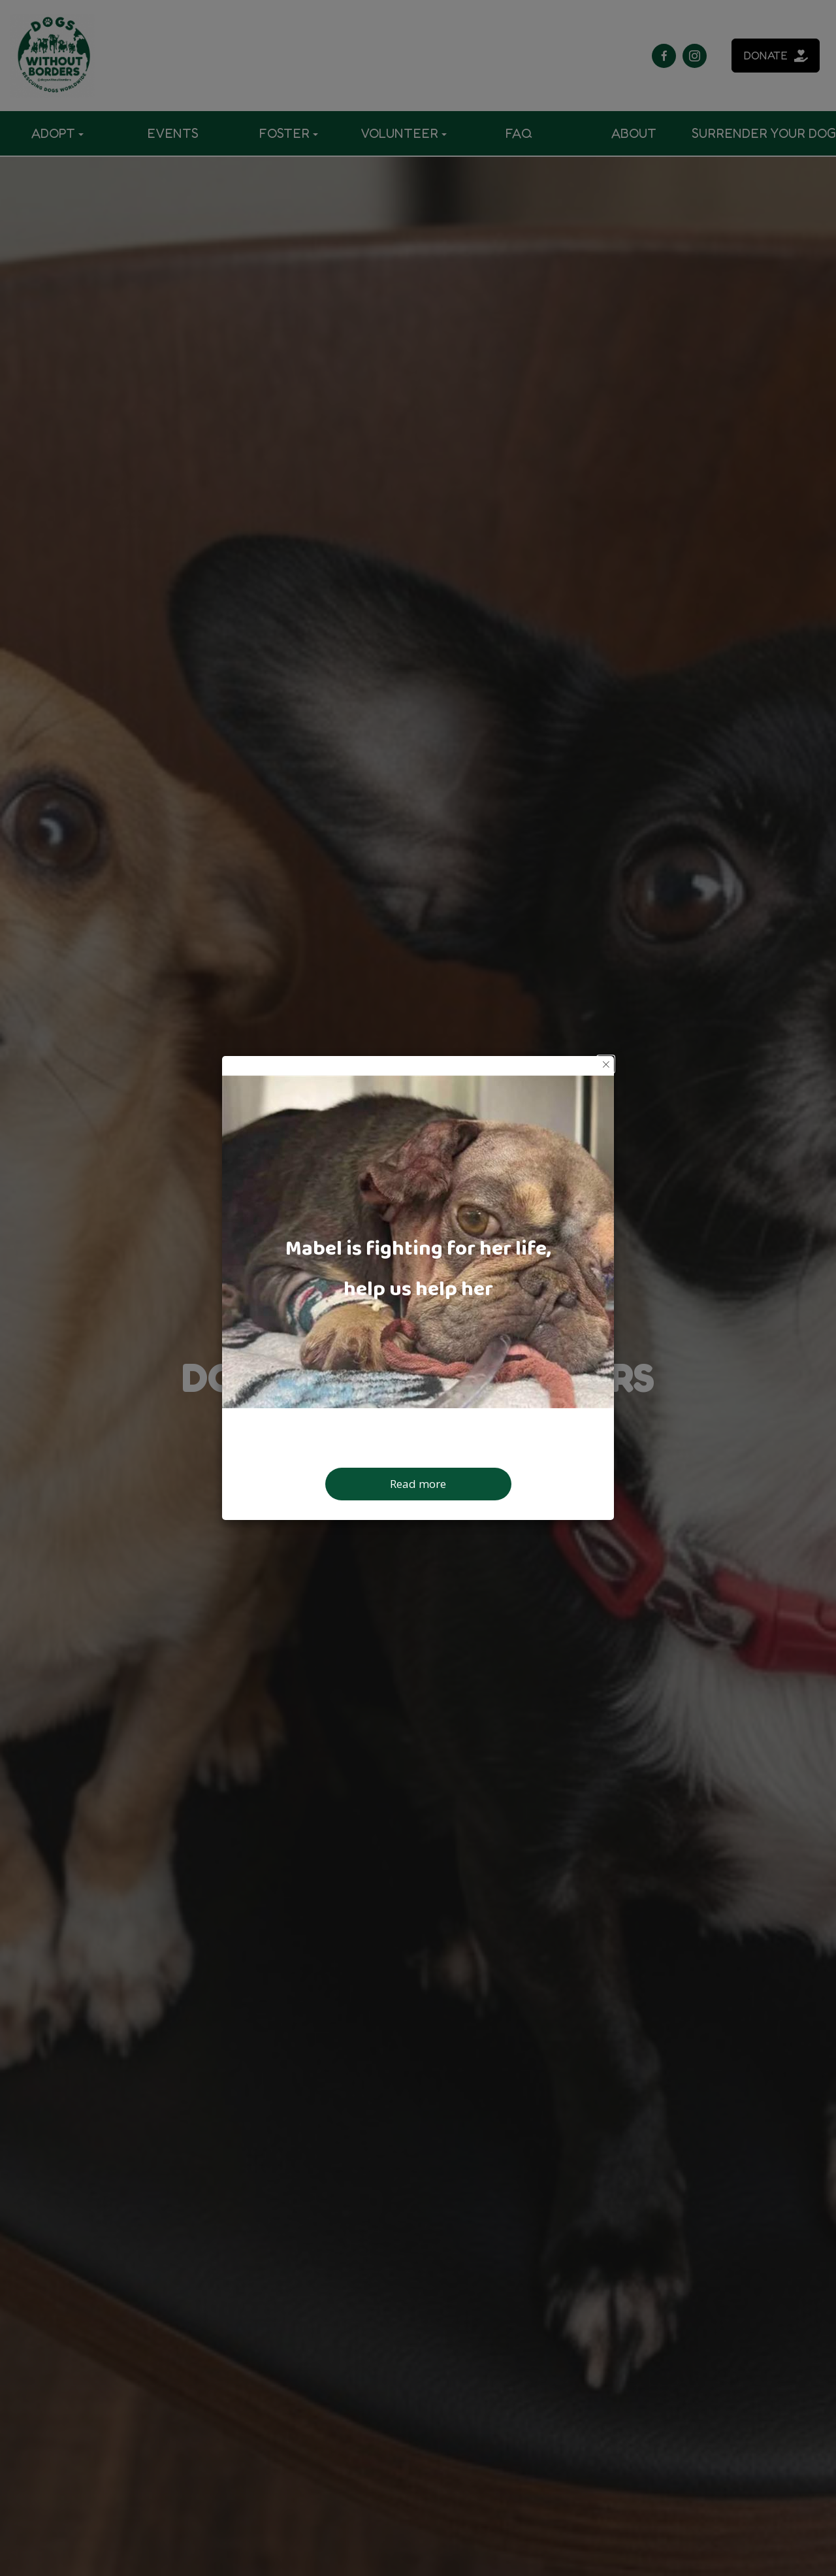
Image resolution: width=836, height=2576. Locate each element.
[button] (606, 1064)
